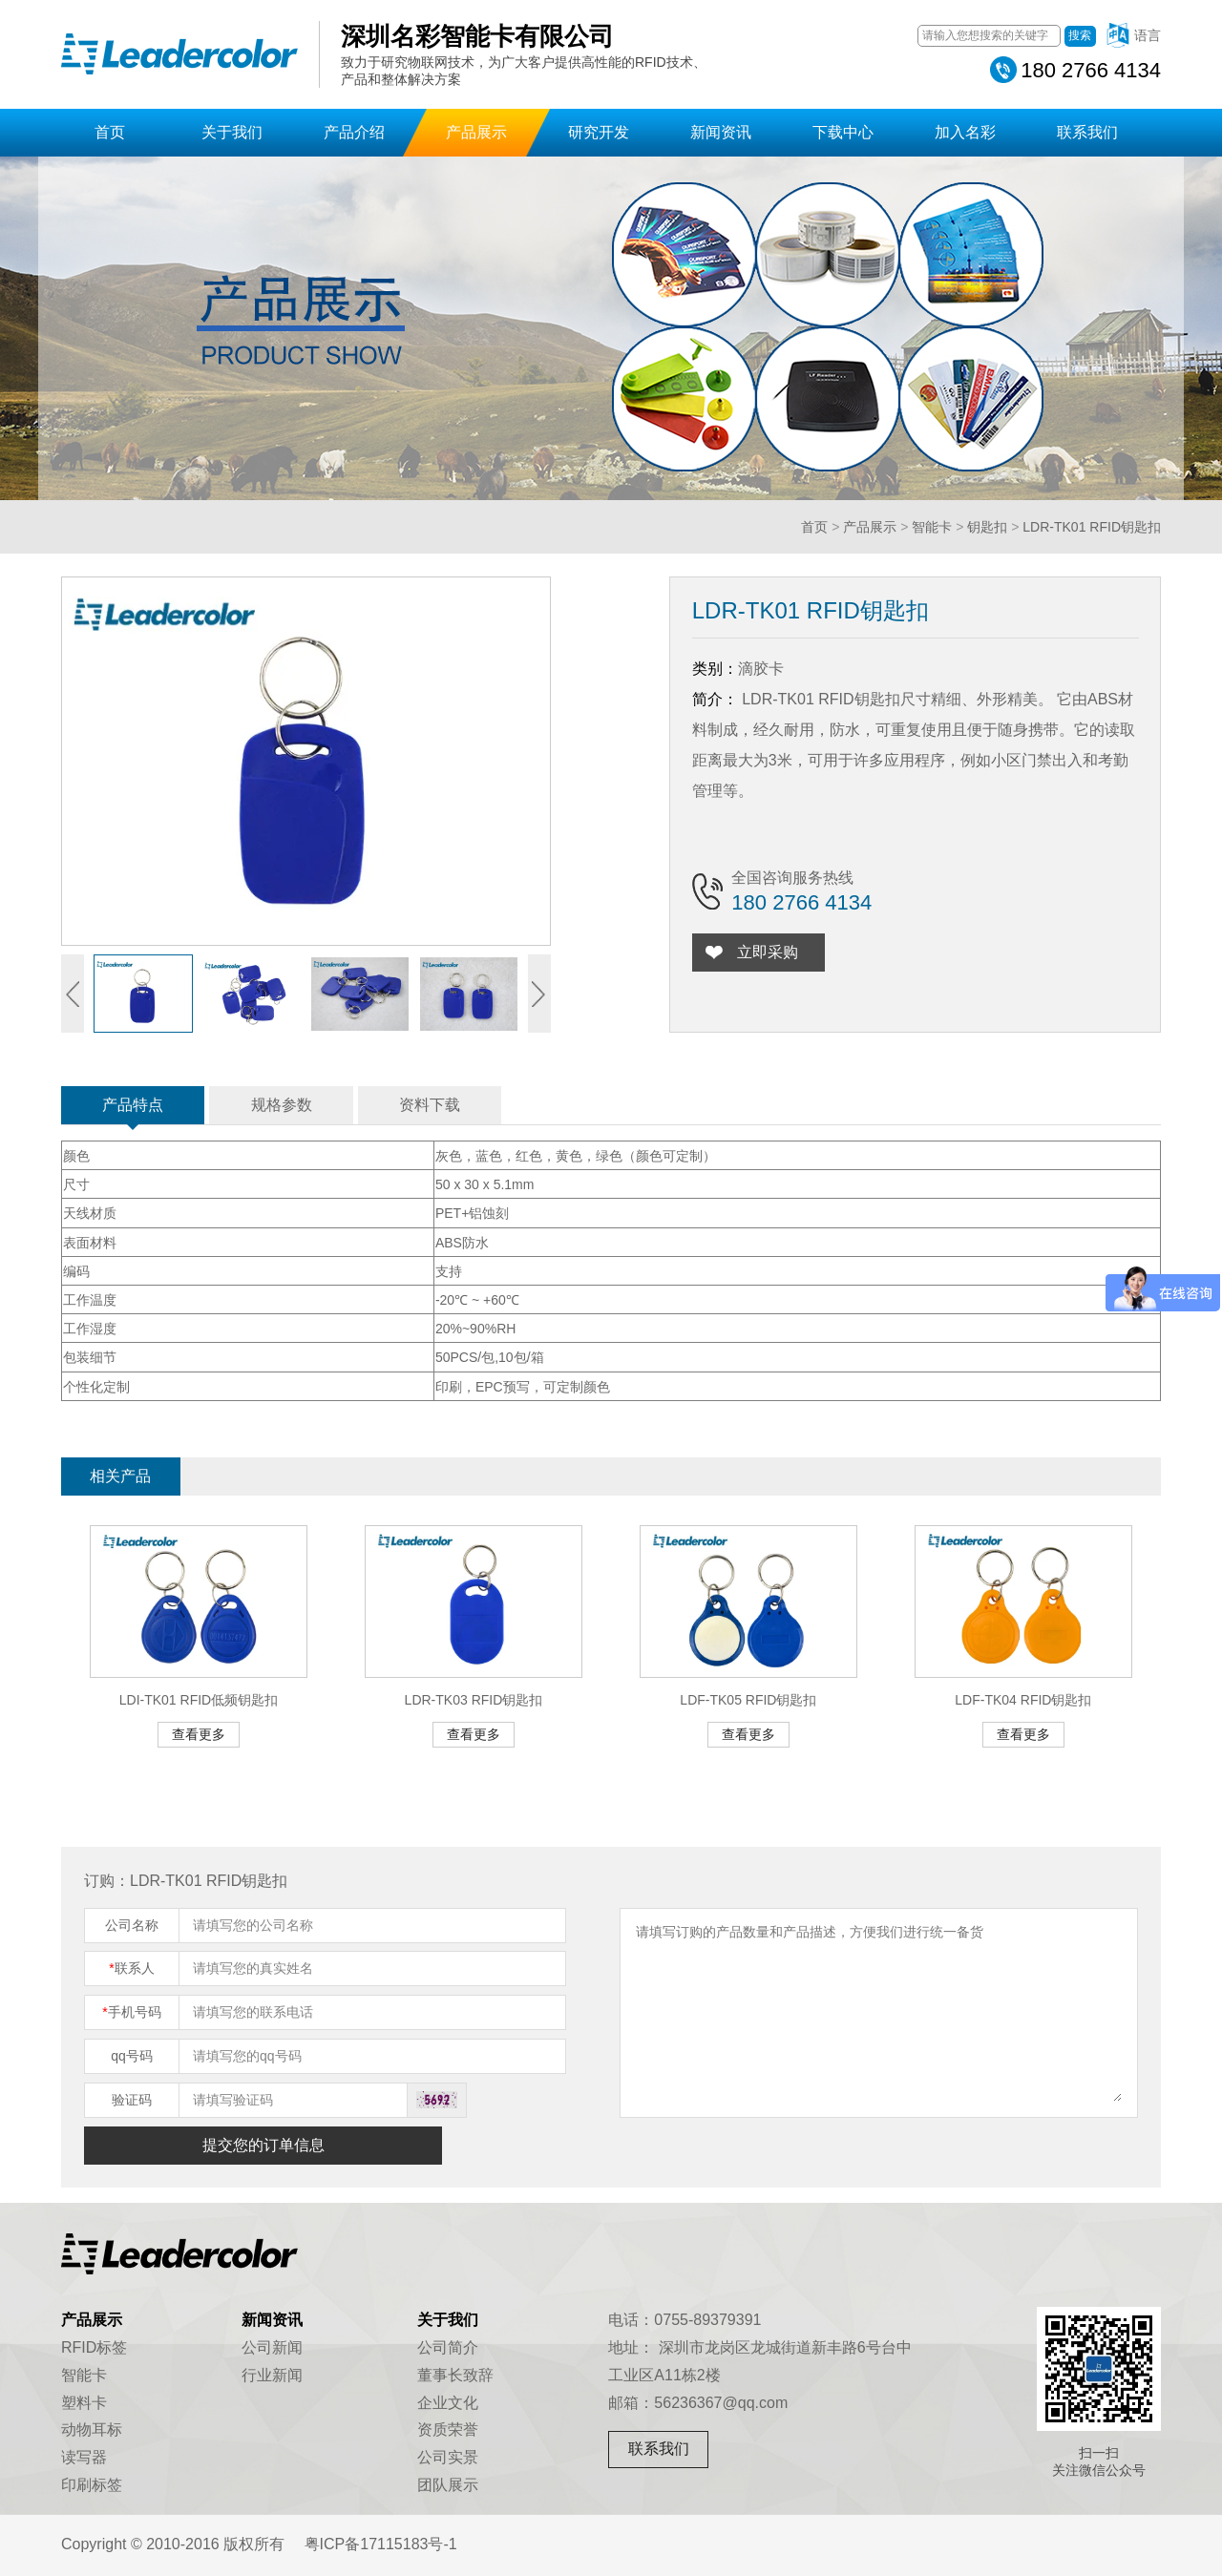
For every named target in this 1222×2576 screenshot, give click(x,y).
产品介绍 (354, 132)
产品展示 (476, 132)
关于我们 (232, 132)
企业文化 (447, 2403)
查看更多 (198, 1734)
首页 (110, 132)
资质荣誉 (447, 2429)
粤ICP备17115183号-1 (381, 2544)
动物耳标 (91, 2429)
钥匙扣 (987, 526)
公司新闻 (272, 2347)
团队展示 (447, 2485)
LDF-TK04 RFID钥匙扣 (1023, 1699)
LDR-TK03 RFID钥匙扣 (474, 1699)
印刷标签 (91, 2485)
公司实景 (447, 2457)
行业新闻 (272, 2375)
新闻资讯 (720, 132)
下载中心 (843, 132)
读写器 (84, 2457)
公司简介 (447, 2347)
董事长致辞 (455, 2375)
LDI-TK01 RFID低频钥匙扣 (198, 1699)
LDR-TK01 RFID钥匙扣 (1091, 526)
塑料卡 (84, 2403)
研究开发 (598, 132)
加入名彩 (965, 132)
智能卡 (932, 526)
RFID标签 (94, 2347)
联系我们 (1087, 132)
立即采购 (773, 952)
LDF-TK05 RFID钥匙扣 (748, 1699)
